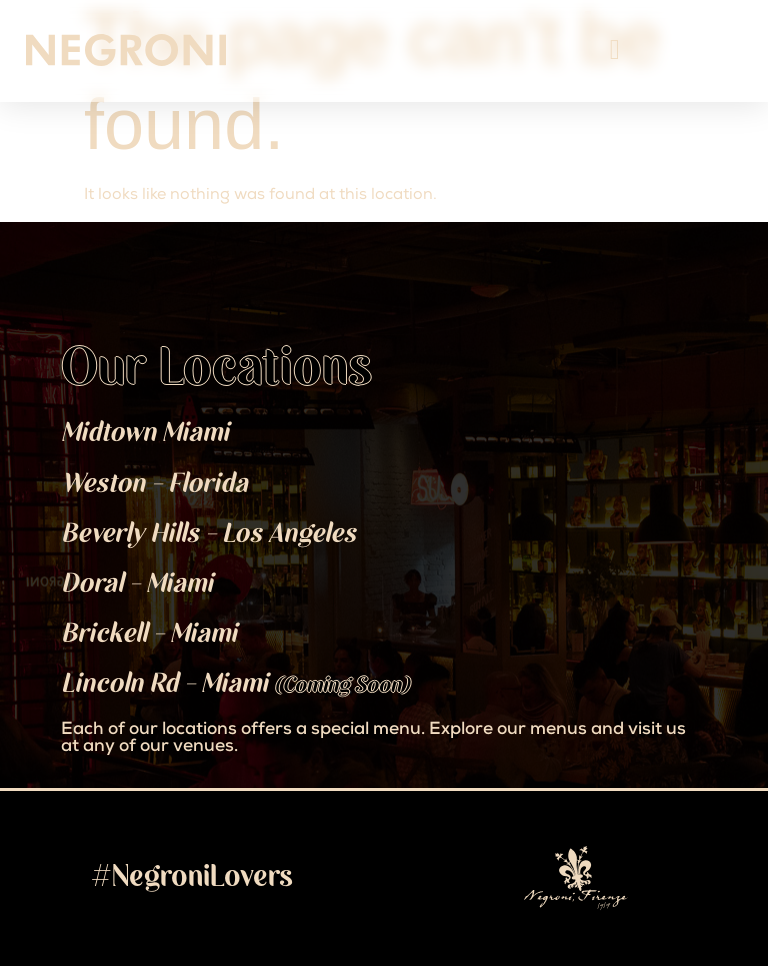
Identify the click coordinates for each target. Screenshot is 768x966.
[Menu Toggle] (615, 50)
